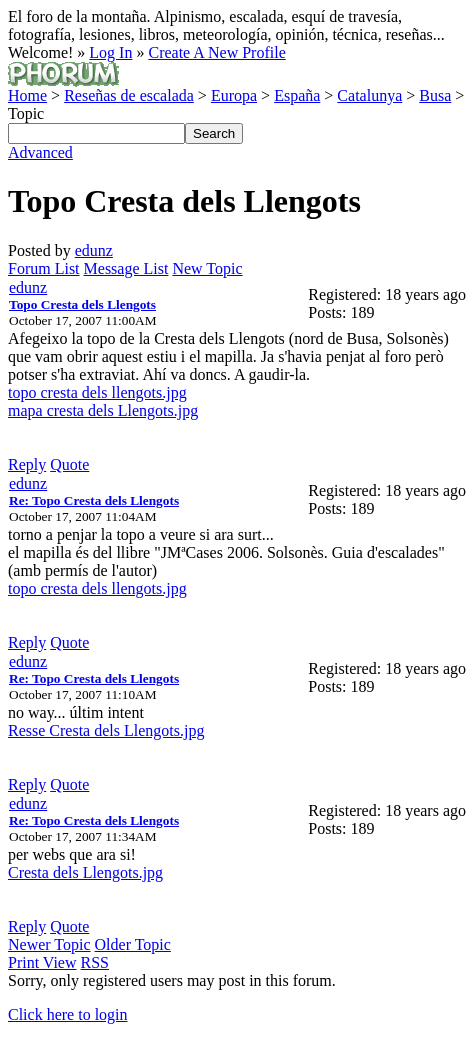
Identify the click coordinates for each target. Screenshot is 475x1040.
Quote (69, 464)
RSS (95, 962)
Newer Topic (49, 944)
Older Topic (133, 944)
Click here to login (68, 1014)
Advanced (40, 152)
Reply (27, 464)
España (297, 95)
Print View (42, 962)
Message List (126, 268)
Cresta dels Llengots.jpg (85, 872)
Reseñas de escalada (129, 95)
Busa (435, 95)
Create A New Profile (216, 52)
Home (27, 95)
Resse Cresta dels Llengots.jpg (106, 730)
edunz (94, 250)
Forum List (44, 268)
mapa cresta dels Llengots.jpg (103, 410)
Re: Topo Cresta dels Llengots (94, 500)
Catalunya (369, 95)
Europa (234, 95)
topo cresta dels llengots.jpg (97, 392)
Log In (110, 52)
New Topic (207, 268)
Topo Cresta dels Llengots (82, 304)
